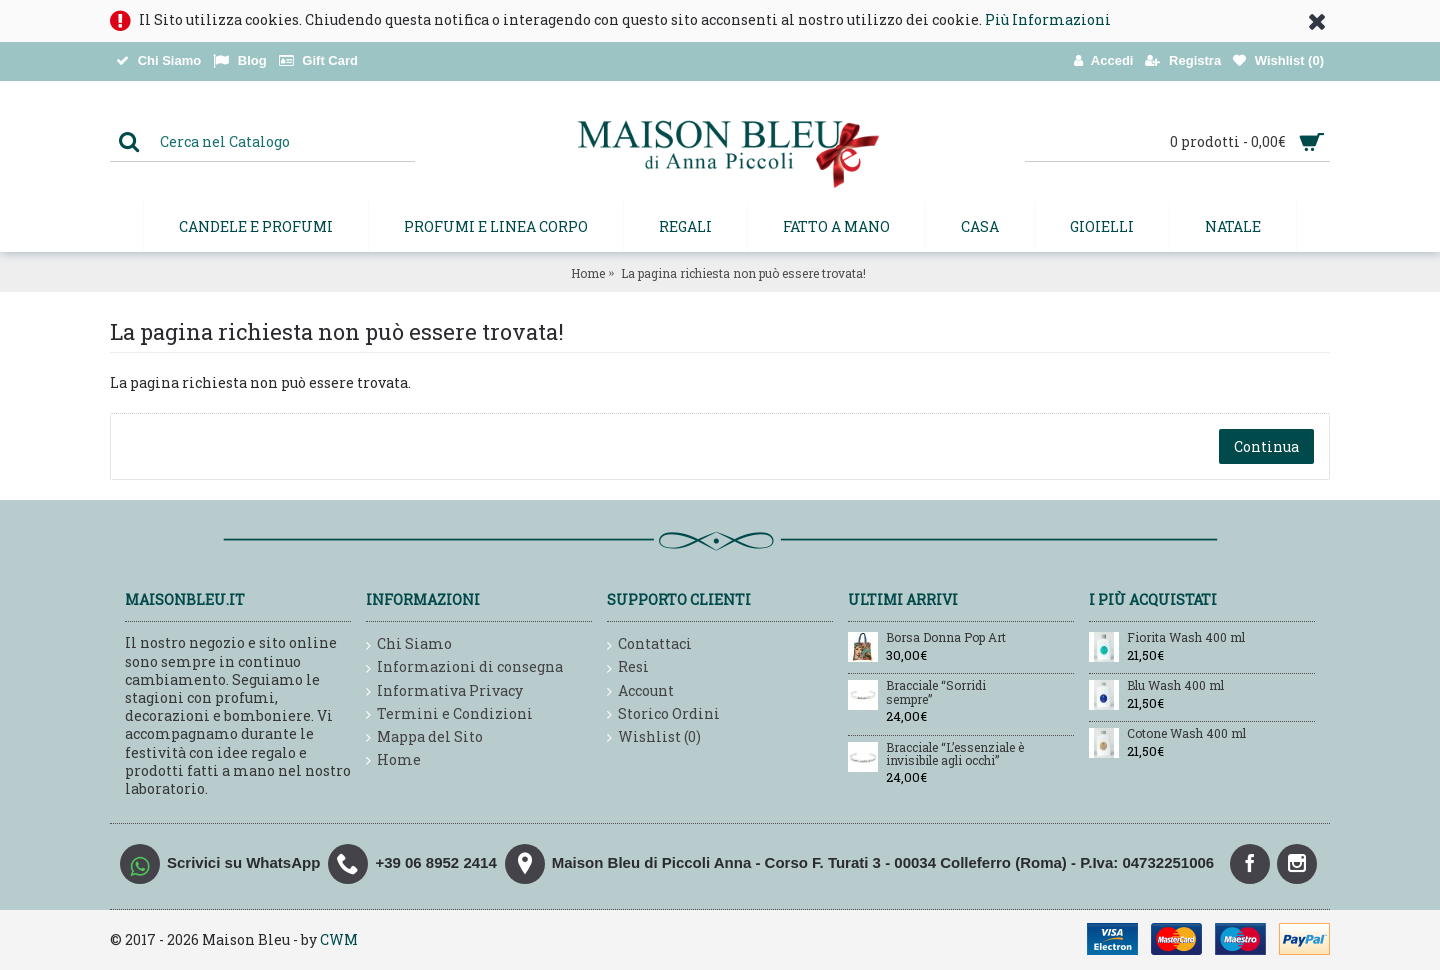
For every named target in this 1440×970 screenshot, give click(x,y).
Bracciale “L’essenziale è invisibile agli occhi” (955, 754)
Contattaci (649, 644)
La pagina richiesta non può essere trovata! (743, 273)
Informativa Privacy (444, 691)
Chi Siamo (409, 644)
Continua (1266, 446)
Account (640, 691)
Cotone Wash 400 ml (1186, 734)
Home (588, 273)
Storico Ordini (663, 714)
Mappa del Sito (424, 737)
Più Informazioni (1048, 19)
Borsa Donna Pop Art (946, 638)
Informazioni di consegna (464, 667)
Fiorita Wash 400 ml (1186, 638)
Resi (628, 667)
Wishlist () (654, 737)
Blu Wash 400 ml (1175, 686)
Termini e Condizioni (449, 714)
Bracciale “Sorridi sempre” (936, 692)
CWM (339, 939)
